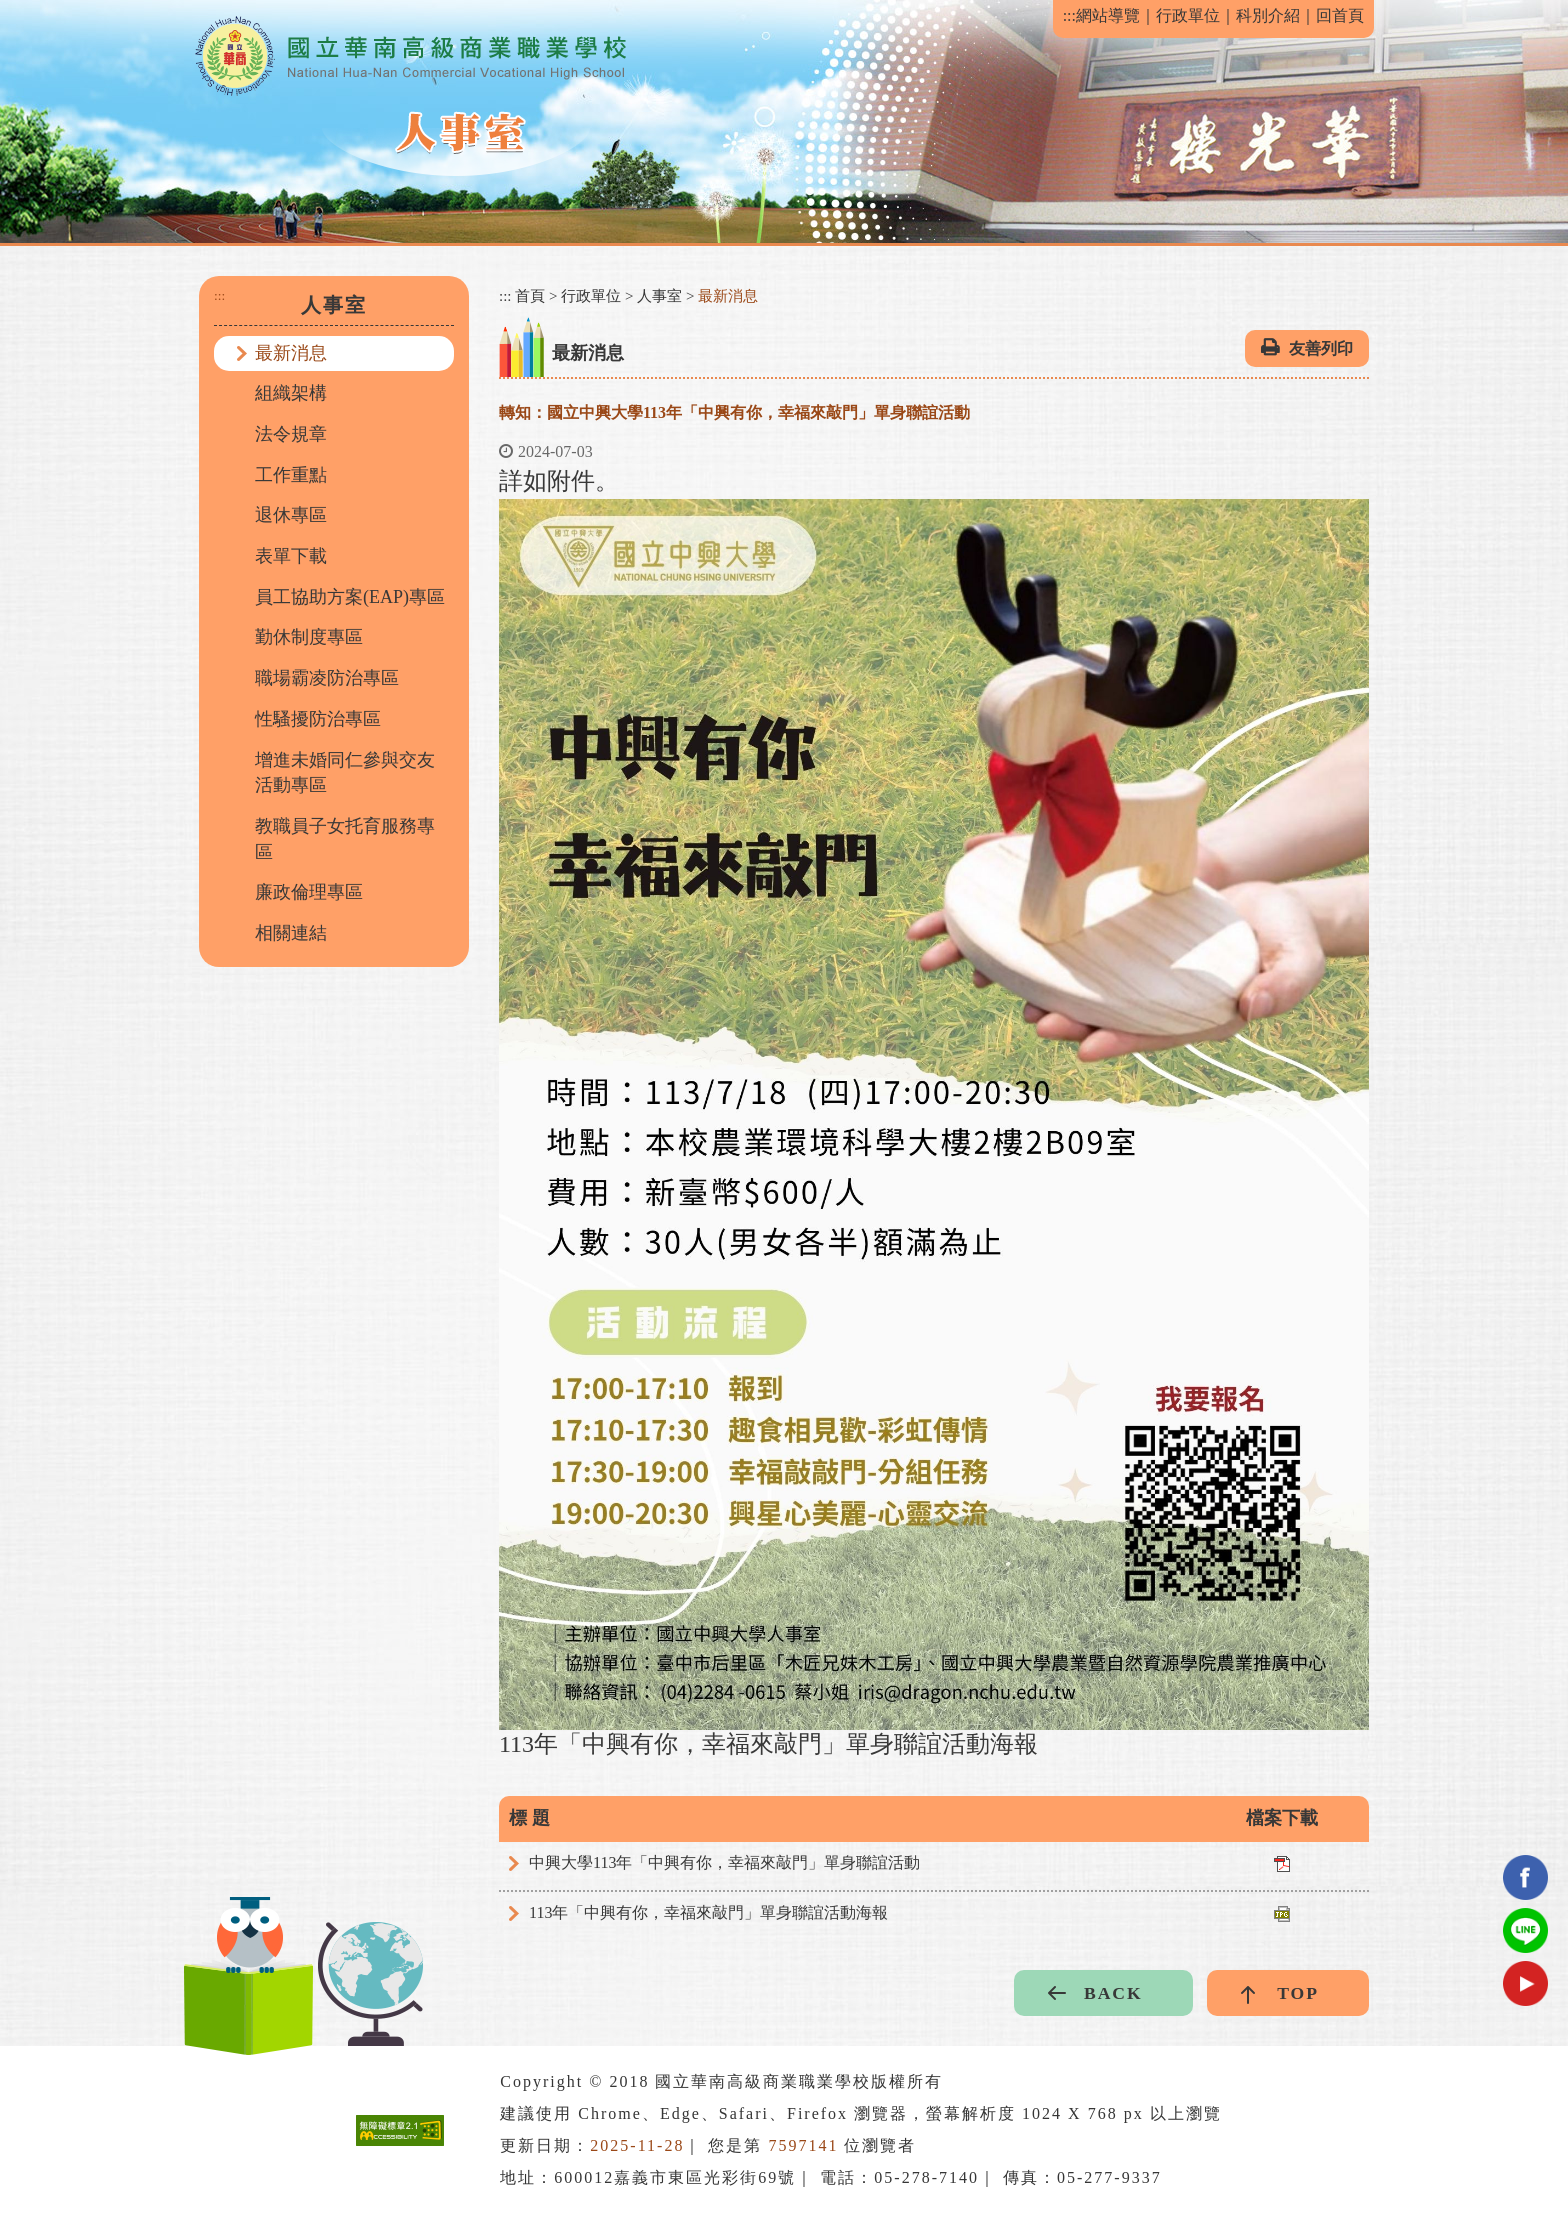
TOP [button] (1298, 1993)
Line (1525, 1930)
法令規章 (291, 434)
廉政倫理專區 (309, 892)
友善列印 (1321, 348)
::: (1069, 15)
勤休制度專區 (309, 637)
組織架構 (291, 393)
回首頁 (1340, 15)
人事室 (659, 296)
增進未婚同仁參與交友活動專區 (345, 773)
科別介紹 (1268, 15)
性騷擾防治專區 (318, 719)
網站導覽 (1108, 15)
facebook (1525, 1877)
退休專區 (291, 515)
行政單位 (1188, 15)
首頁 (530, 296)
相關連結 (291, 933)
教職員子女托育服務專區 (345, 839)
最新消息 (291, 353)
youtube (1525, 1983)
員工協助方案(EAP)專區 (350, 597)
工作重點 (291, 475)
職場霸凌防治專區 (327, 678)
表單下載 (291, 556)
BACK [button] (1113, 1993)
